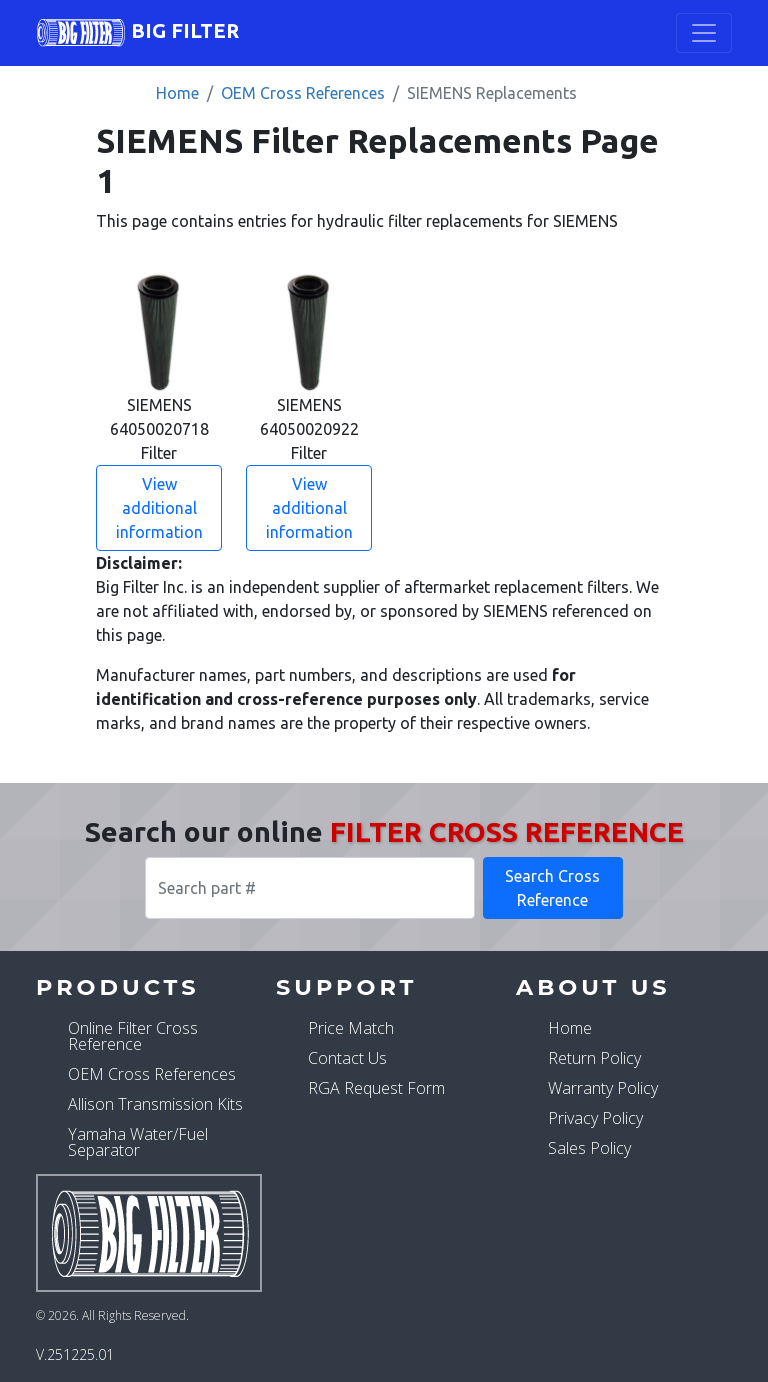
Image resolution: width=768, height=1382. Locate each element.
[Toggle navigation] (704, 33)
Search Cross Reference (552, 888)
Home (177, 93)
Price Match (351, 1028)
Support (346, 987)
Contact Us (347, 1058)
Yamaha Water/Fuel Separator (138, 1142)
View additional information (159, 508)
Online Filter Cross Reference (133, 1036)
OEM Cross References (303, 93)
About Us (593, 987)
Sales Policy (589, 1148)
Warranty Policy (603, 1088)
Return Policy (594, 1058)
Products (118, 987)
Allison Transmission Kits (155, 1104)
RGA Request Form (376, 1088)
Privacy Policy (595, 1118)
